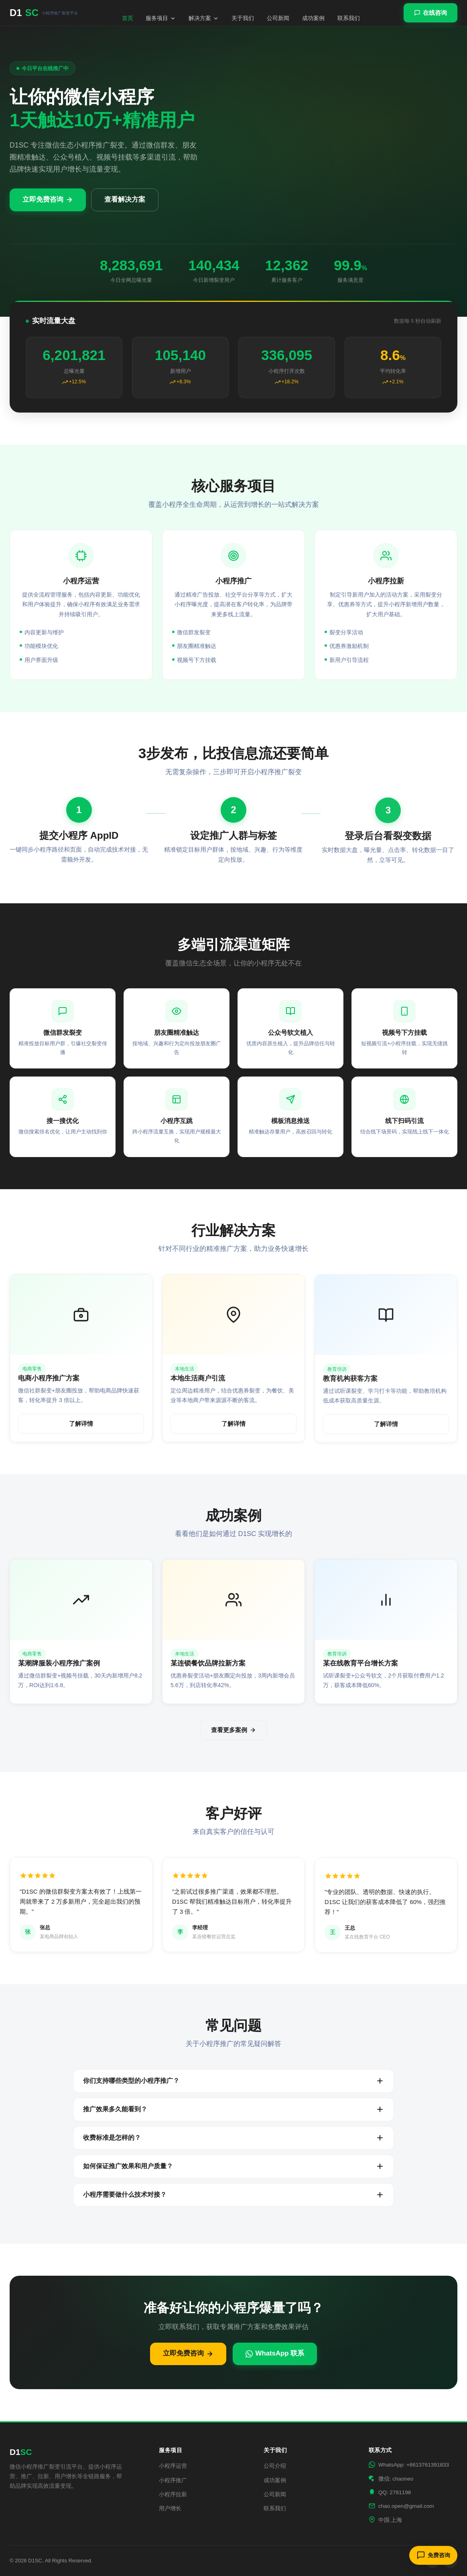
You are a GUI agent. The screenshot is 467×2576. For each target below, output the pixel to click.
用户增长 (170, 2508)
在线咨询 (430, 12)
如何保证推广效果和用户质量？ (233, 2166)
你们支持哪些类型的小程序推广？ (233, 2081)
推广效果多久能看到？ (233, 2109)
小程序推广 (173, 2480)
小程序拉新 (173, 2494)
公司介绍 (275, 2466)
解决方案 (204, 18)
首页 (127, 18)
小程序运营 (173, 2466)
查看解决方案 (124, 199)
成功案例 (313, 18)
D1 (44, 13)
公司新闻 (278, 18)
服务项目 (161, 18)
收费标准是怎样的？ (233, 2138)
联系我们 (348, 18)
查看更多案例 (233, 1729)
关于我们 (242, 18)
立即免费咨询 (47, 199)
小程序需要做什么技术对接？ (233, 2195)
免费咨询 (433, 2555)
